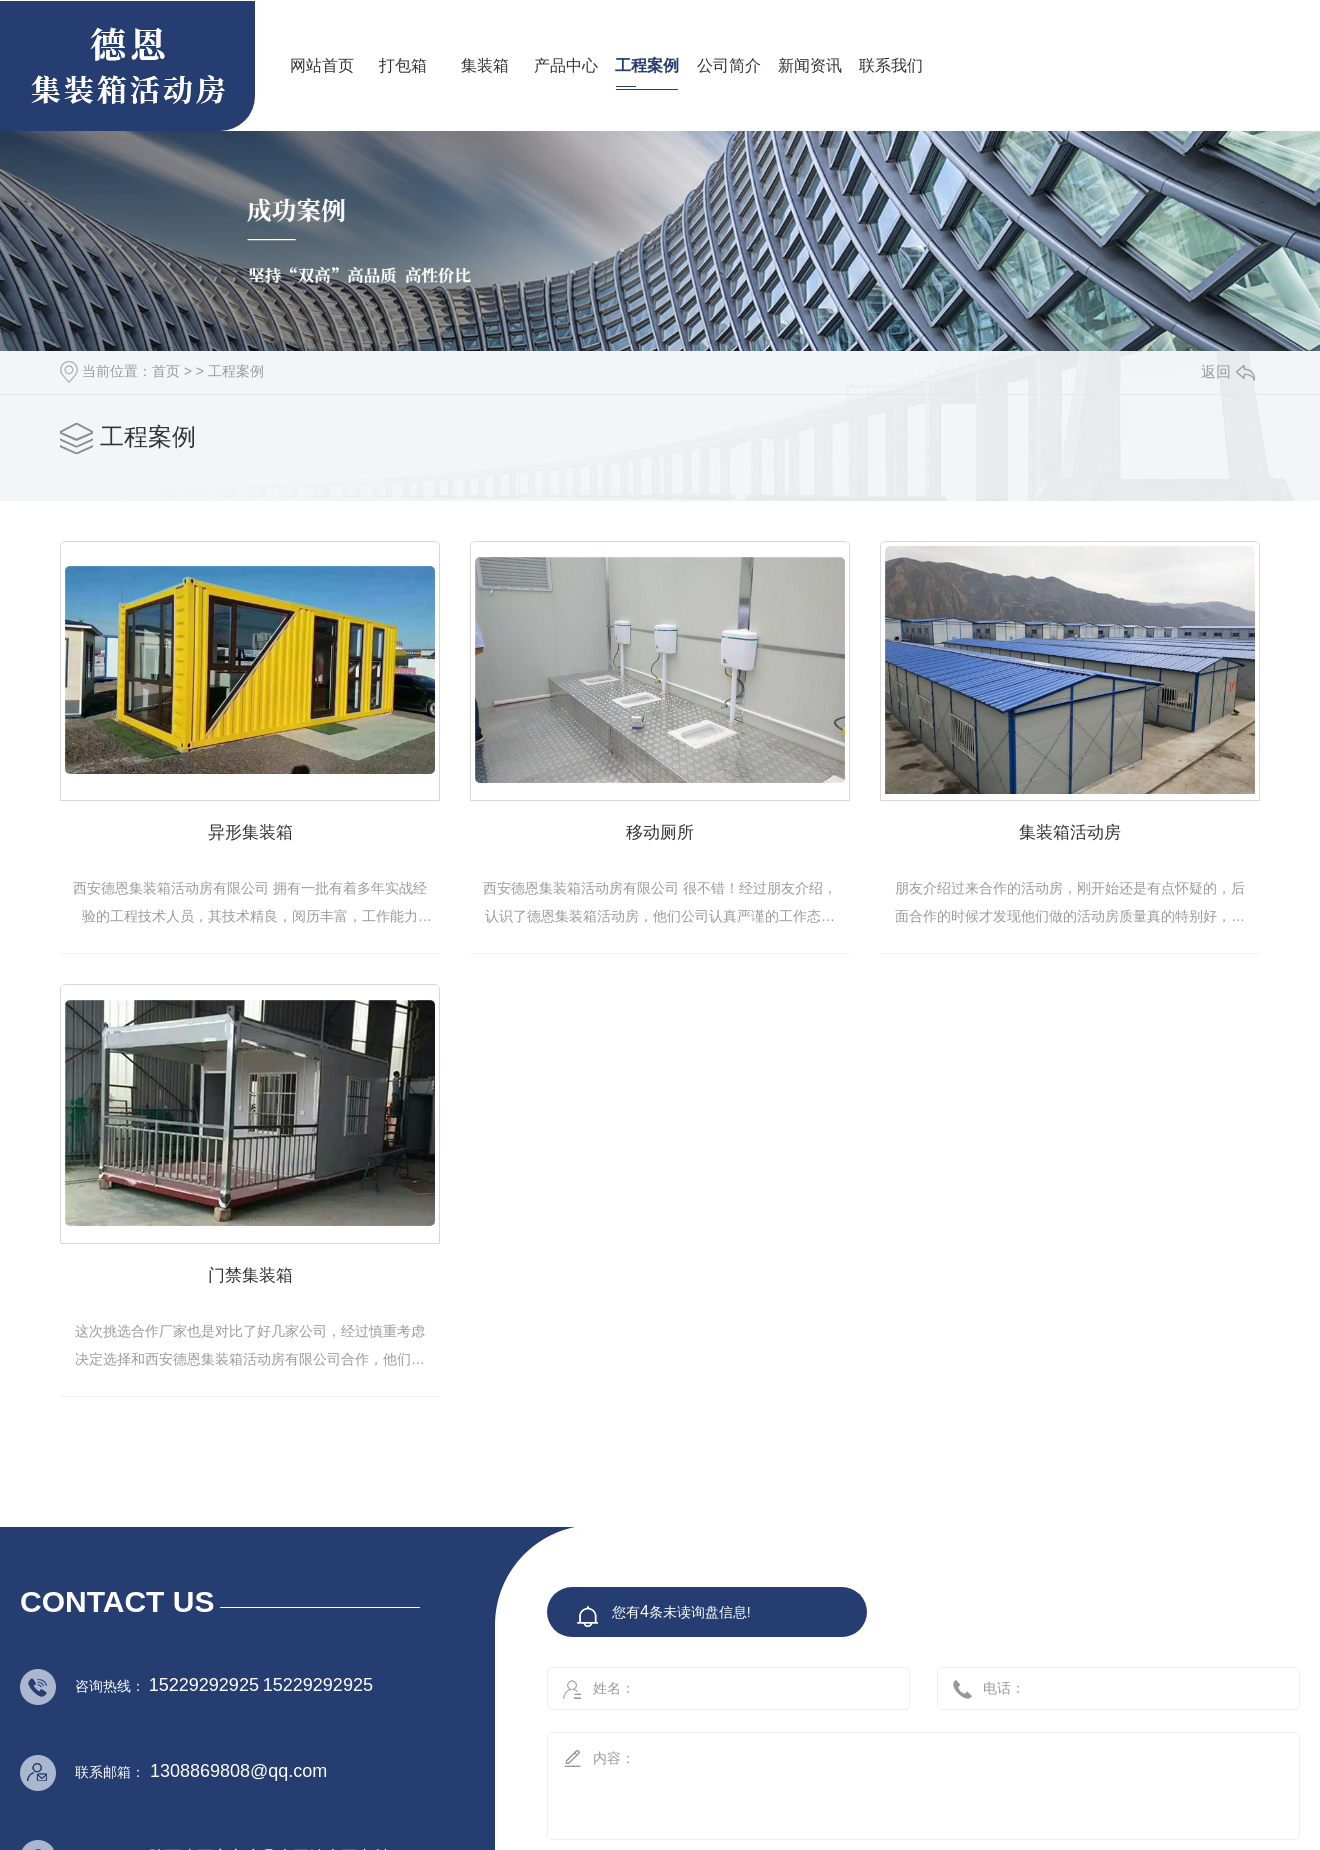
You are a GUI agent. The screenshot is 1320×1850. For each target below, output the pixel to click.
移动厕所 (711, 851)
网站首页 (322, 65)
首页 (166, 371)
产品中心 (566, 65)
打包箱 (403, 65)
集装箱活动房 (267, 1308)
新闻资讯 (810, 65)
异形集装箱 (267, 851)
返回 (1228, 371)
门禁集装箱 (711, 1308)
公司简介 (729, 65)
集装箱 (485, 65)
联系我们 (891, 65)
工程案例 (647, 65)
